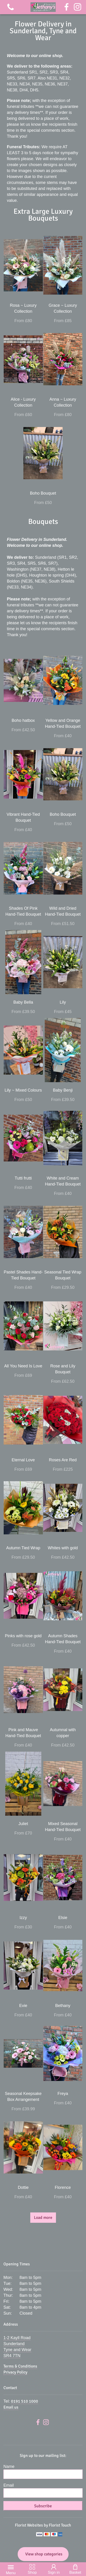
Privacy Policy (15, 2372)
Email (8, 2485)
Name (8, 2466)
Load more (43, 2217)
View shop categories (43, 2554)
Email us (10, 2407)
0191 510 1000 (24, 2401)
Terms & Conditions (20, 2366)
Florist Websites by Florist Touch (43, 2525)
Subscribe (43, 2505)
